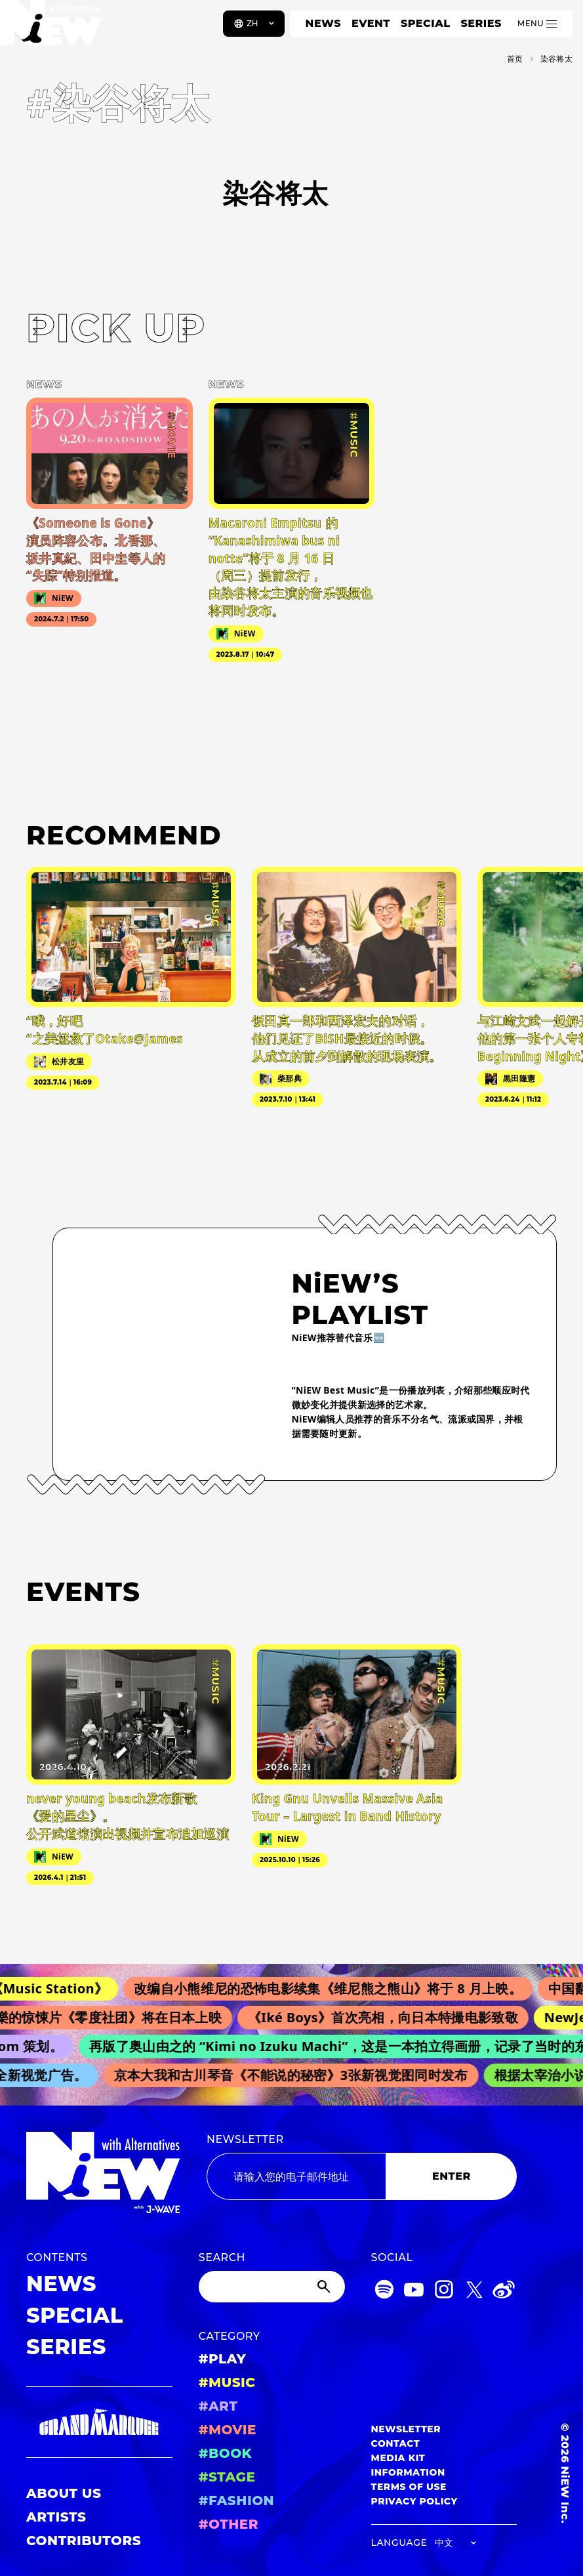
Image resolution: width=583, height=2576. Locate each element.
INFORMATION (408, 2472)
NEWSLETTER (245, 2139)
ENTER (451, 2176)
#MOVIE (227, 2430)
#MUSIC (227, 2382)
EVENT (371, 23)
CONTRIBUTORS (83, 2540)
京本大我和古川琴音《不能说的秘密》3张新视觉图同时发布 (296, 2075)
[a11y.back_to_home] (53, 28)
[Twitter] (474, 2291)
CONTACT (395, 2443)
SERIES (480, 23)
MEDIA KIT (398, 2458)
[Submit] (325, 2286)
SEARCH (222, 2257)
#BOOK (225, 2453)
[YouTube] (414, 2291)
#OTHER (228, 2524)
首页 (515, 59)
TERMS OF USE (409, 2487)
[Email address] (296, 2176)
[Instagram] (444, 2291)
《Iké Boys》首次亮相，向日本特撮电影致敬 (390, 2017)
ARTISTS (56, 2517)
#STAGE (227, 2477)
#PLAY (222, 2359)
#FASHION (236, 2500)
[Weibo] (504, 2291)
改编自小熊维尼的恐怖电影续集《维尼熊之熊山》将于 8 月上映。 (336, 1988)
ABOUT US (63, 2493)
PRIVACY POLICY (414, 2501)
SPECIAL (426, 23)
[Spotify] (384, 2291)
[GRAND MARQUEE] (99, 2422)
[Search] (272, 2286)
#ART (218, 2406)
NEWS (323, 23)
